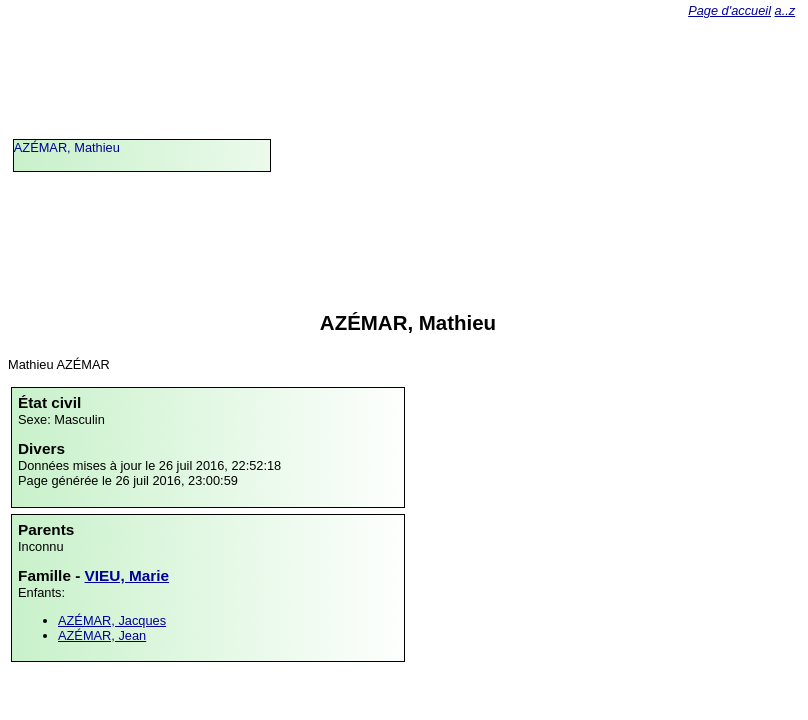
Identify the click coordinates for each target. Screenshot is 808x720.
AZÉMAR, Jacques (112, 620)
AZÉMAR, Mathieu (67, 147)
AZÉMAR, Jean (102, 635)
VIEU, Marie (127, 575)
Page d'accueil (729, 10)
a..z (785, 10)
